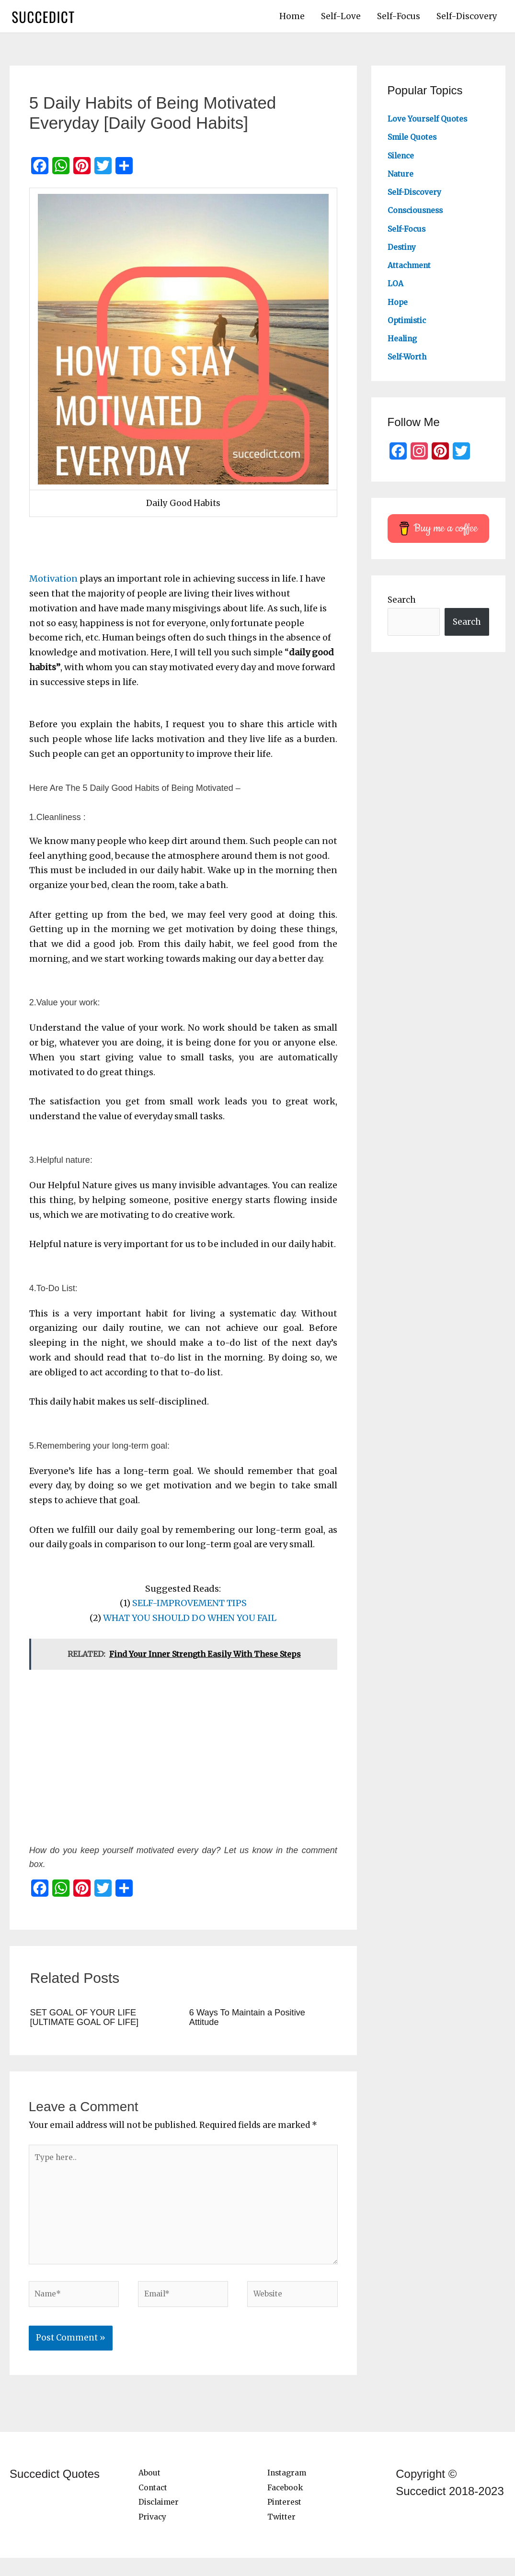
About (150, 2491)
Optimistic (410, 324)
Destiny (404, 251)
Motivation (53, 583)
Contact (154, 2505)
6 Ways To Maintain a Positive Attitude (253, 2021)
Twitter (282, 2535)
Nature (402, 178)
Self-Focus (398, 18)
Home (292, 18)
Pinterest (286, 2520)
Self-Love (341, 18)
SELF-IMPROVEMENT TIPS (189, 1607)
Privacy (153, 2535)
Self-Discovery (466, 18)
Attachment (412, 270)
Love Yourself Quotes (431, 123)
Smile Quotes (415, 141)
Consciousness (418, 215)
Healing (404, 343)
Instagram (289, 2491)
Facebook (286, 2505)
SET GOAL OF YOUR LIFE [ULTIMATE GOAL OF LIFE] (89, 2021)
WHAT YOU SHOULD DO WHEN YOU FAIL (189, 1622)
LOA (396, 288)
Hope (399, 306)
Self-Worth (410, 361)
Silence (403, 160)
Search (402, 604)
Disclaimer (161, 2520)
